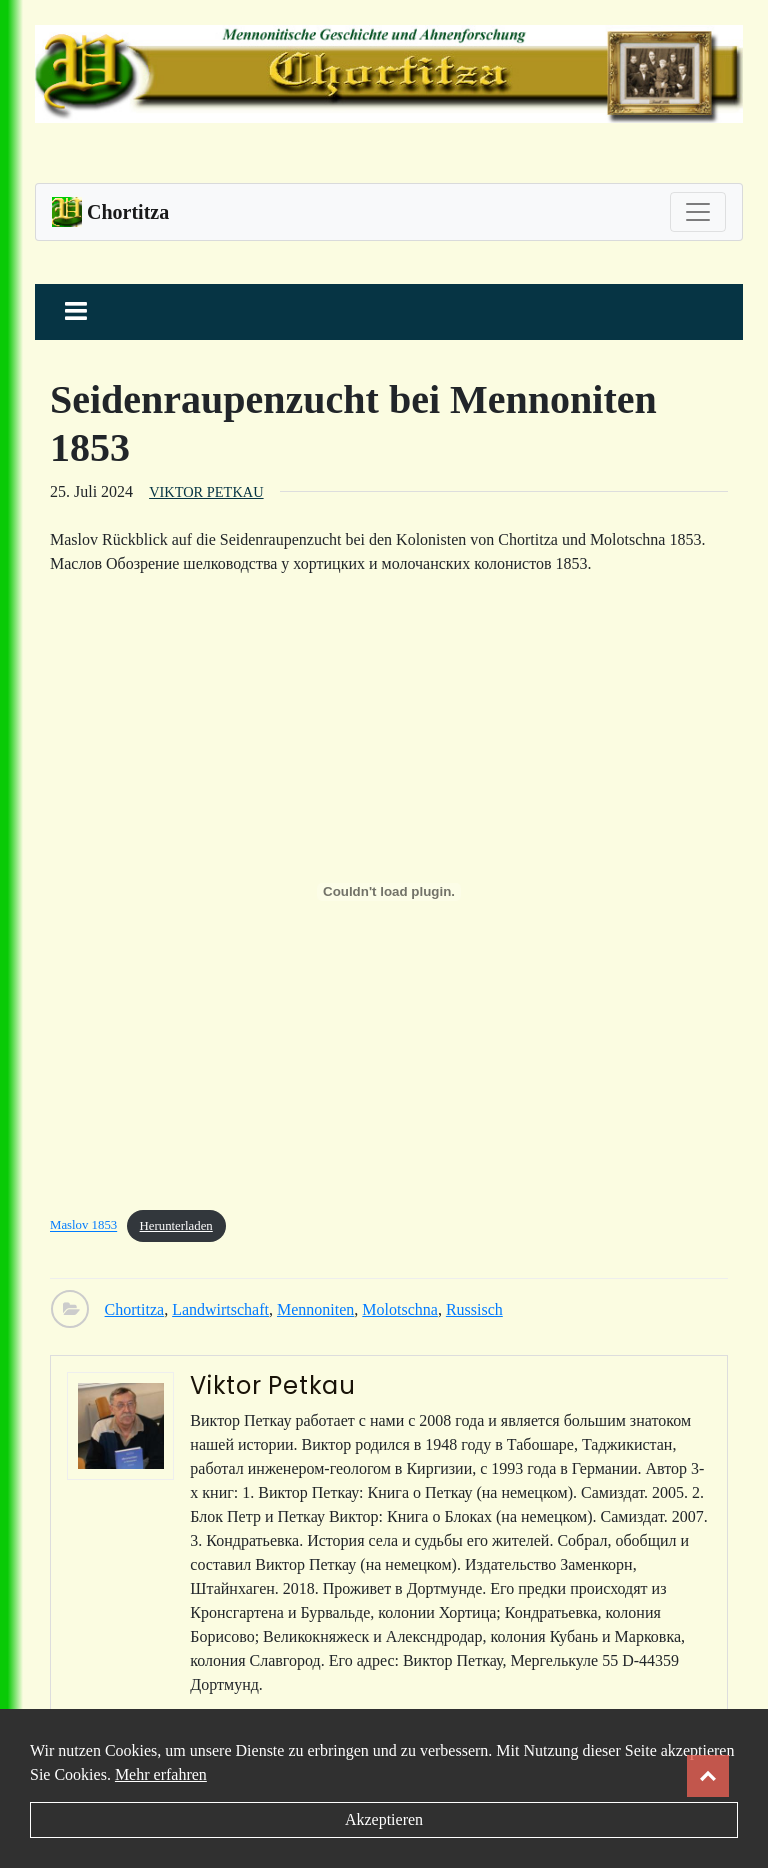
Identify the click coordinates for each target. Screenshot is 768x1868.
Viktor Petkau (206, 492)
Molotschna (400, 1309)
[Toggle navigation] (698, 212)
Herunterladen (176, 1226)
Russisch (474, 1309)
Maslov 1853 (83, 1226)
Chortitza (135, 1309)
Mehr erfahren (161, 1774)
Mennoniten (315, 1309)
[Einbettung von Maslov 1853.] (389, 892)
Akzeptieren (384, 1819)
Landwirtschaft (220, 1309)
